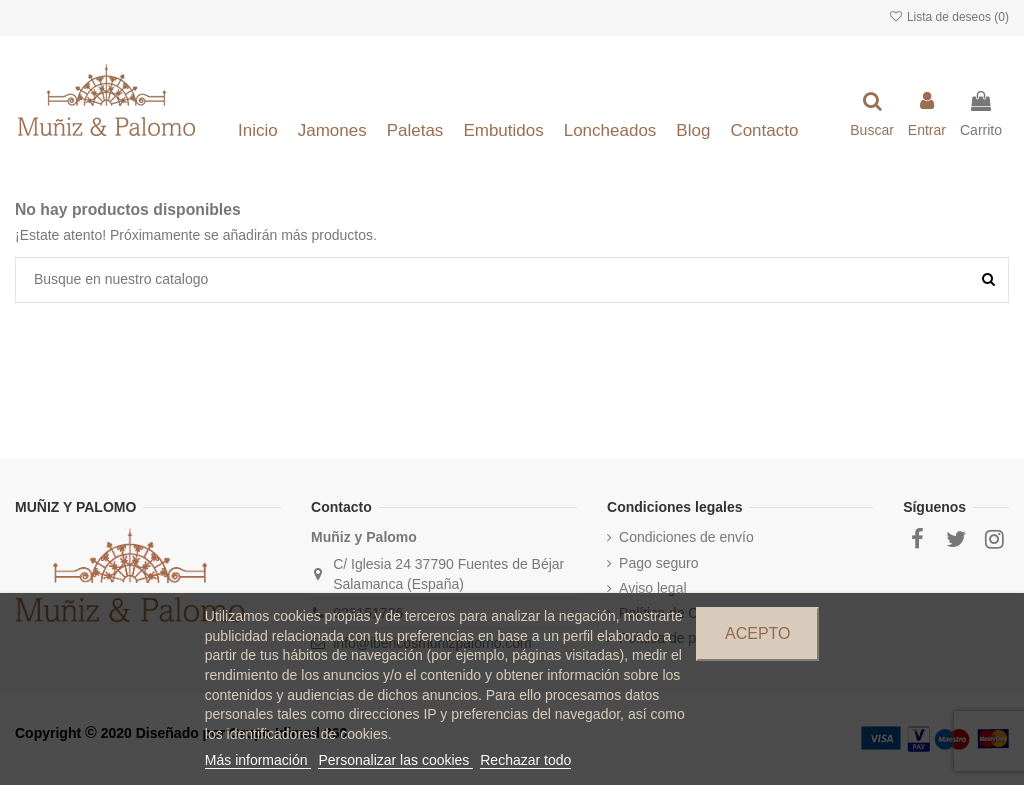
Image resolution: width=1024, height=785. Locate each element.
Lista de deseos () (948, 17)
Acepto (758, 633)
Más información (258, 760)
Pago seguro (658, 563)
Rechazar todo (525, 760)
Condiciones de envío (686, 537)
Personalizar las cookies (395, 760)
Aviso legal (652, 588)
